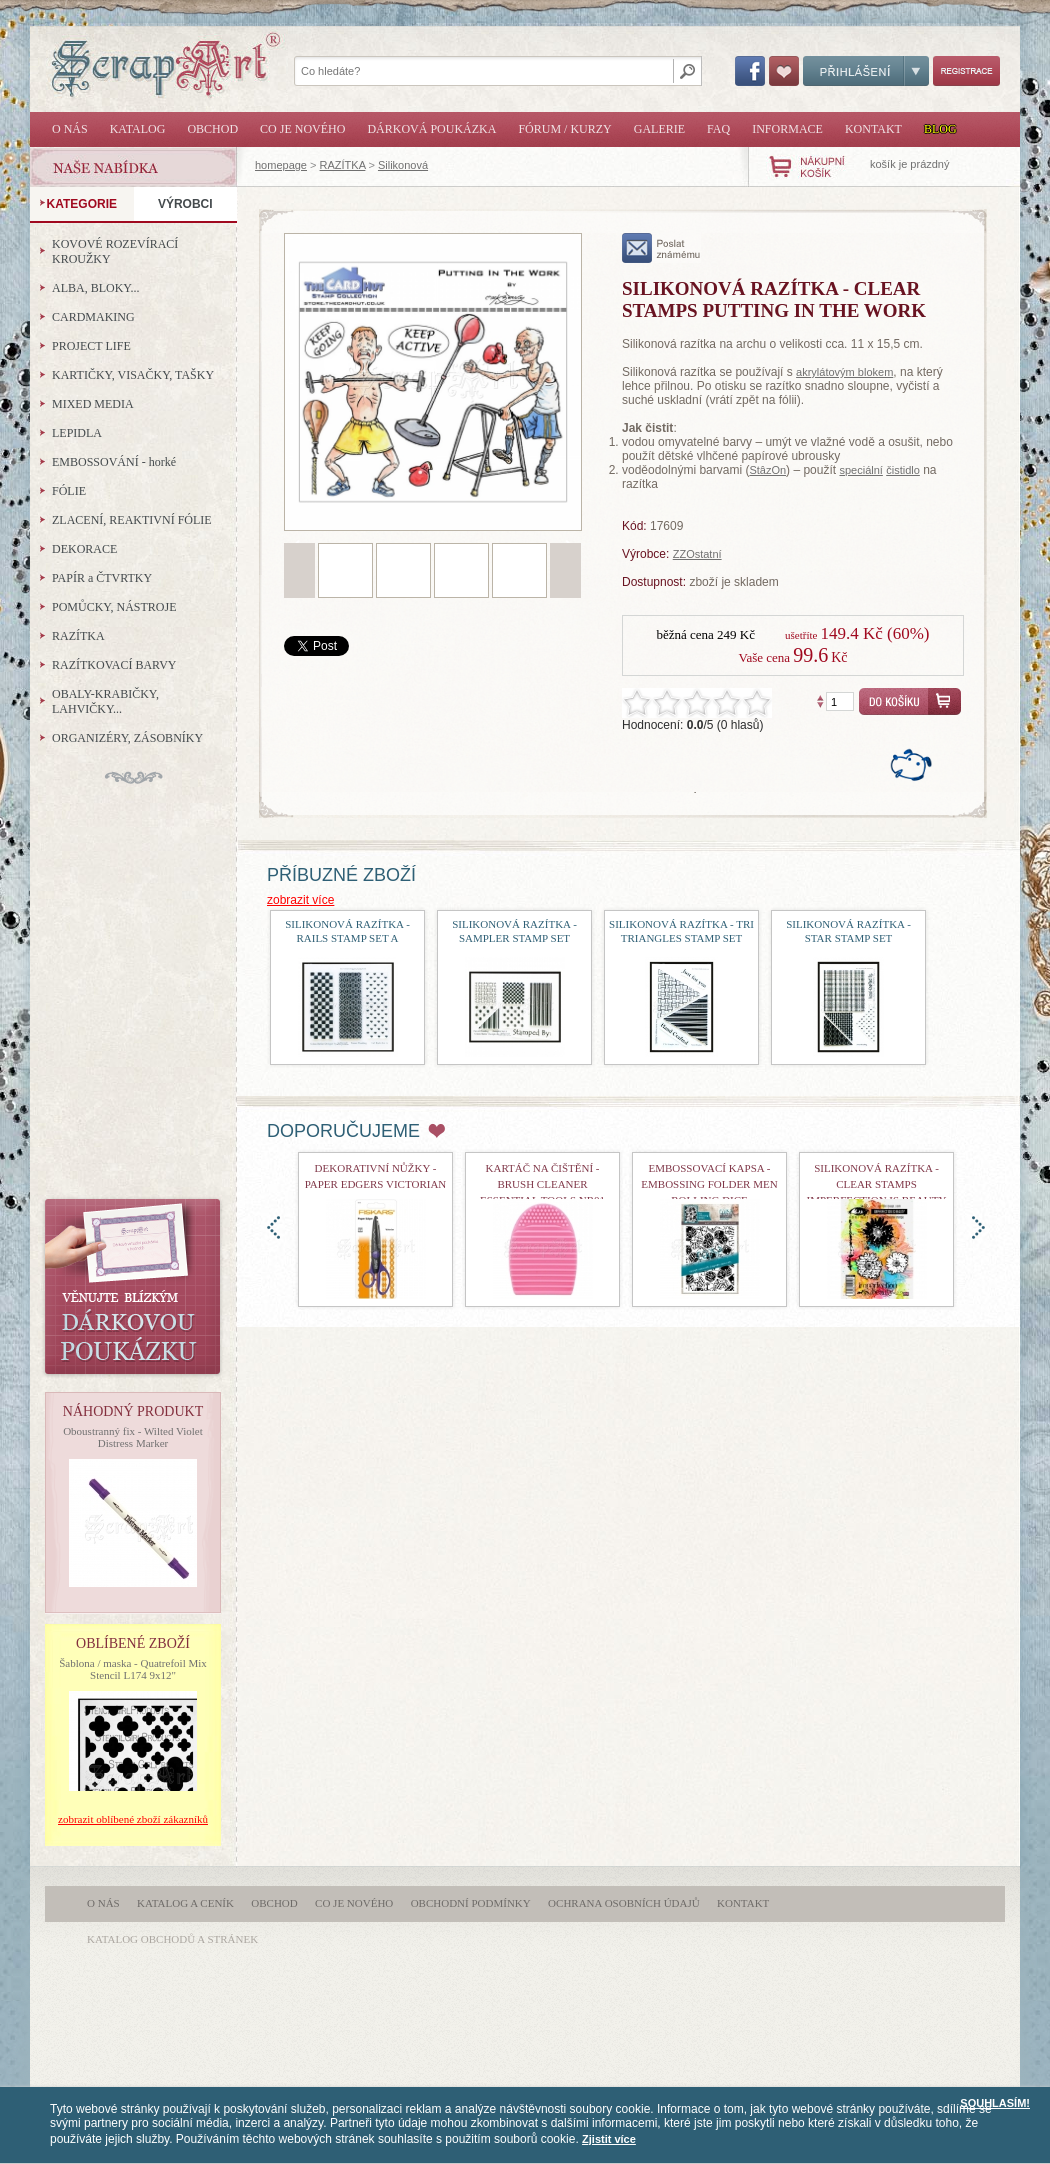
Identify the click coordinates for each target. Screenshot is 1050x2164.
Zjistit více (609, 2139)
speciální (860, 470)
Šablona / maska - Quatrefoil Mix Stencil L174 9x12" (133, 1669)
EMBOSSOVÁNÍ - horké (114, 462)
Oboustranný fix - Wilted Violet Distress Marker (133, 1437)
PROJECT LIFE (91, 346)
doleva (273, 1227)
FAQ (718, 129)
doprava (978, 1227)
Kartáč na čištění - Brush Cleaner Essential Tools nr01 (542, 1184)
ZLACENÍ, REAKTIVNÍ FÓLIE (132, 520)
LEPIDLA (77, 433)
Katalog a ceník (185, 1903)
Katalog (138, 129)
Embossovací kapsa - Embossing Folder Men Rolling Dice (709, 1184)
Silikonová (403, 165)
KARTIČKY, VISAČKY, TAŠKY (133, 375)
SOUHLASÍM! (995, 2103)
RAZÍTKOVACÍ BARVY (114, 665)
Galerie (659, 129)
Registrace (966, 71)
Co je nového (302, 129)
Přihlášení (866, 71)
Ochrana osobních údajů (624, 1903)
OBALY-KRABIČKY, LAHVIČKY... (105, 701)
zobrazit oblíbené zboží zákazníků (133, 1819)
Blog (940, 129)
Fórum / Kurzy (564, 129)
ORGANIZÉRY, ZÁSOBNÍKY (127, 738)
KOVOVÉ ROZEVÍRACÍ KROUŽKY (115, 251)
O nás (70, 129)
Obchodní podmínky (471, 1903)
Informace (787, 129)
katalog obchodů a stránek (172, 1939)
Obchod (212, 129)
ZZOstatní (697, 554)
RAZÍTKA (343, 165)
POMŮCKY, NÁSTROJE (114, 607)
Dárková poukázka (431, 129)
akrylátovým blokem (844, 372)
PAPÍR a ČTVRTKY (102, 578)
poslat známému (661, 248)
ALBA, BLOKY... (95, 288)
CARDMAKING (93, 317)
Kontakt (873, 129)
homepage (281, 165)
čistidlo (903, 470)
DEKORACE (84, 549)
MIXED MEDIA (93, 404)
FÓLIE (69, 491)
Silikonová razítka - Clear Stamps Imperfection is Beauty (877, 1184)
